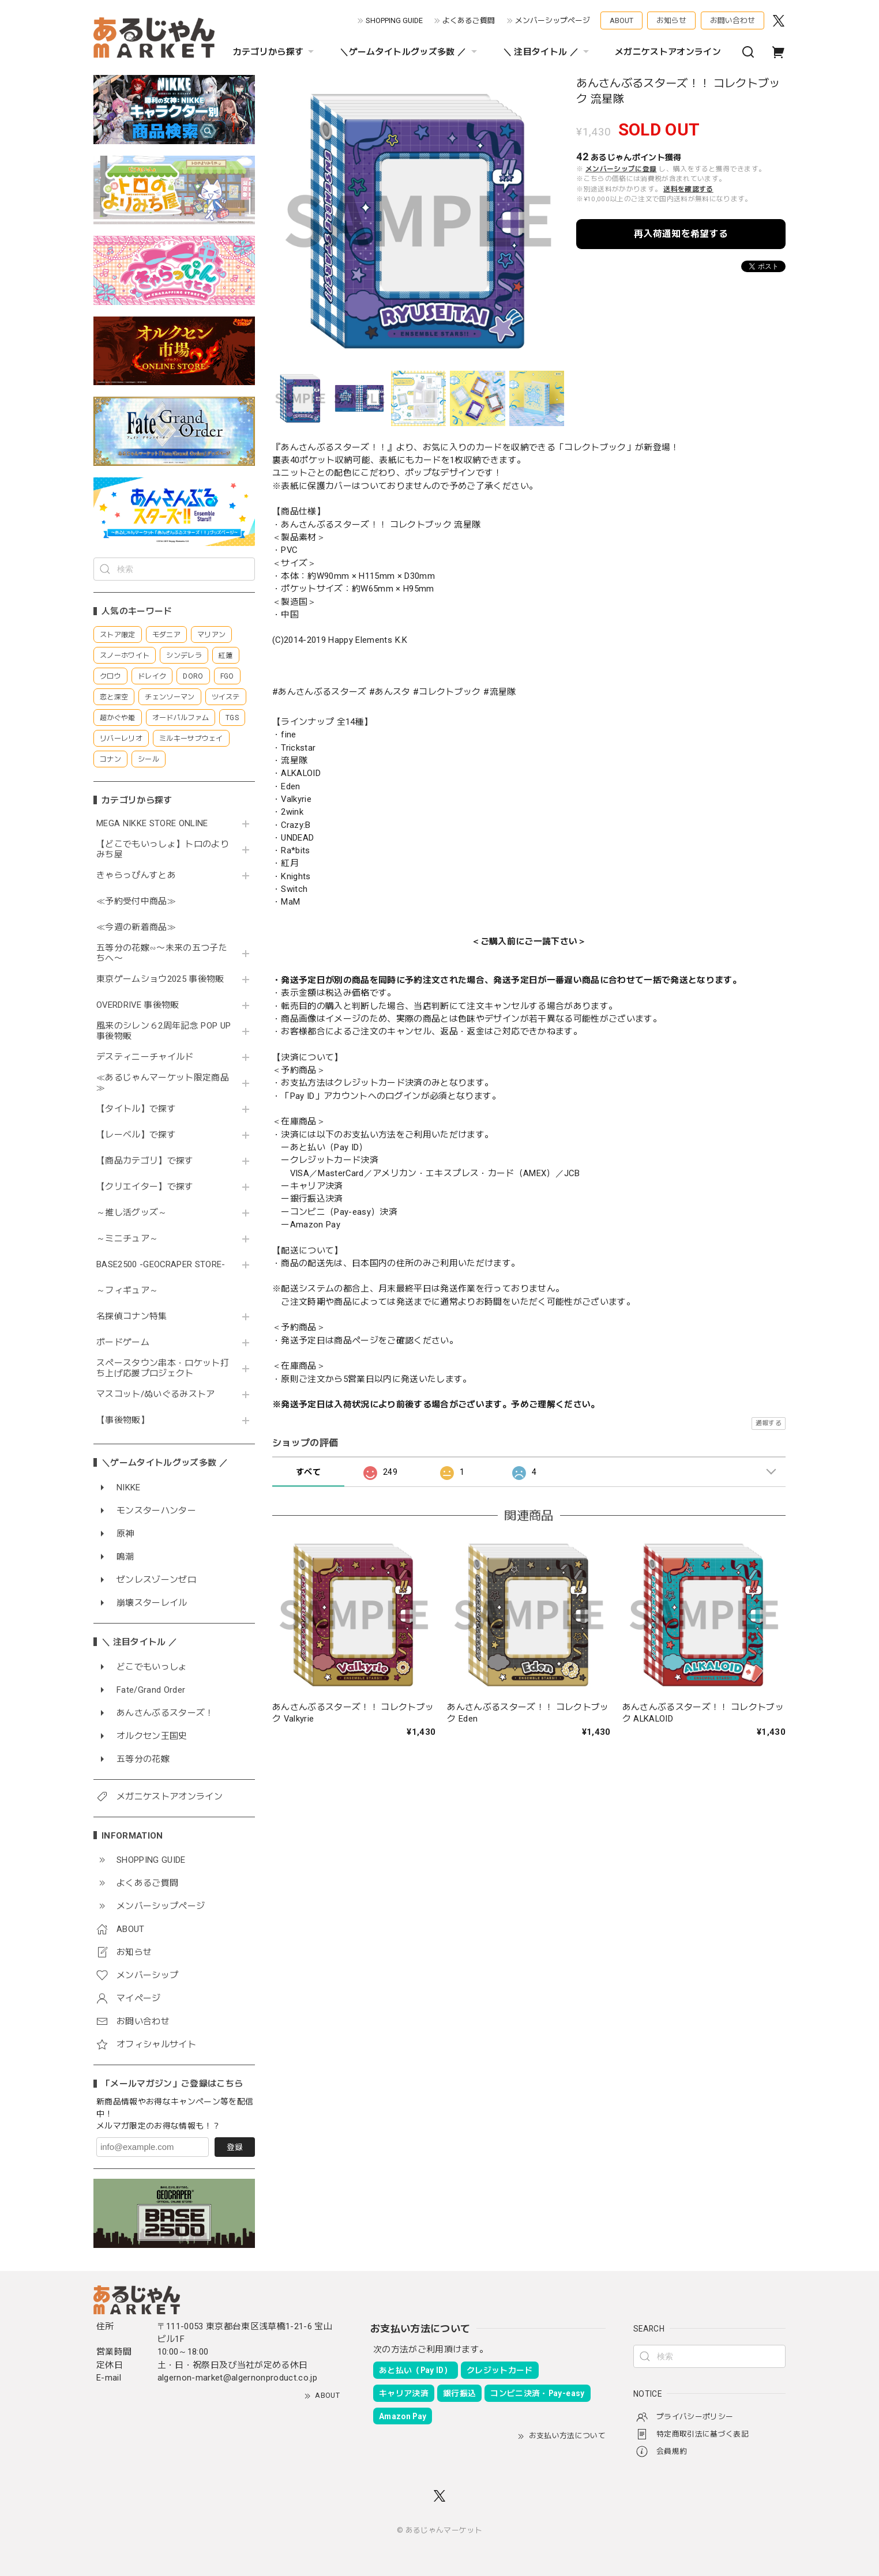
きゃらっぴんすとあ (136, 875)
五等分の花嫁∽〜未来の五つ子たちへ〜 (161, 953)
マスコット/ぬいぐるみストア (155, 1394)
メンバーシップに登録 (620, 169)
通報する (769, 1423)
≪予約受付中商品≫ (136, 901)
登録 (235, 2147)
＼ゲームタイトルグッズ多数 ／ (409, 52)
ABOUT (621, 20)
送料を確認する (688, 189)
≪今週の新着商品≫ (136, 927)
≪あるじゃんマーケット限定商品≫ (162, 1083)
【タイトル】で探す (136, 1109)
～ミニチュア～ (127, 1239)
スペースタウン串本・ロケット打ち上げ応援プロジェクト (162, 1368)
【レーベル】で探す (136, 1135)
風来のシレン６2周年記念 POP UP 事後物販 (163, 1031)
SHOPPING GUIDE (394, 20)
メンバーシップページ (552, 20)
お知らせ (671, 20)
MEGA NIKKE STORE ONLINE (152, 823)
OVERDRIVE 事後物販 (142, 1005)
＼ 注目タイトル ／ (547, 52)
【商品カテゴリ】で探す (145, 1161)
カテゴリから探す (275, 52)
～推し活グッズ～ (131, 1213)
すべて (308, 1472)
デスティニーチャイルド (145, 1057)
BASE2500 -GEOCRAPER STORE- (161, 1265)
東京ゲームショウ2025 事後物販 (164, 979)
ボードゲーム (122, 1342)
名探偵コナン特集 (131, 1316)
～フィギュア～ (127, 1290)
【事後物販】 (122, 1420)
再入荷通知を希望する (681, 233)
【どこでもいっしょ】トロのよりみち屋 (162, 849)
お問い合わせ (732, 20)
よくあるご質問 (468, 20)
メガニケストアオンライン (668, 52)
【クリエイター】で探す (145, 1187)
